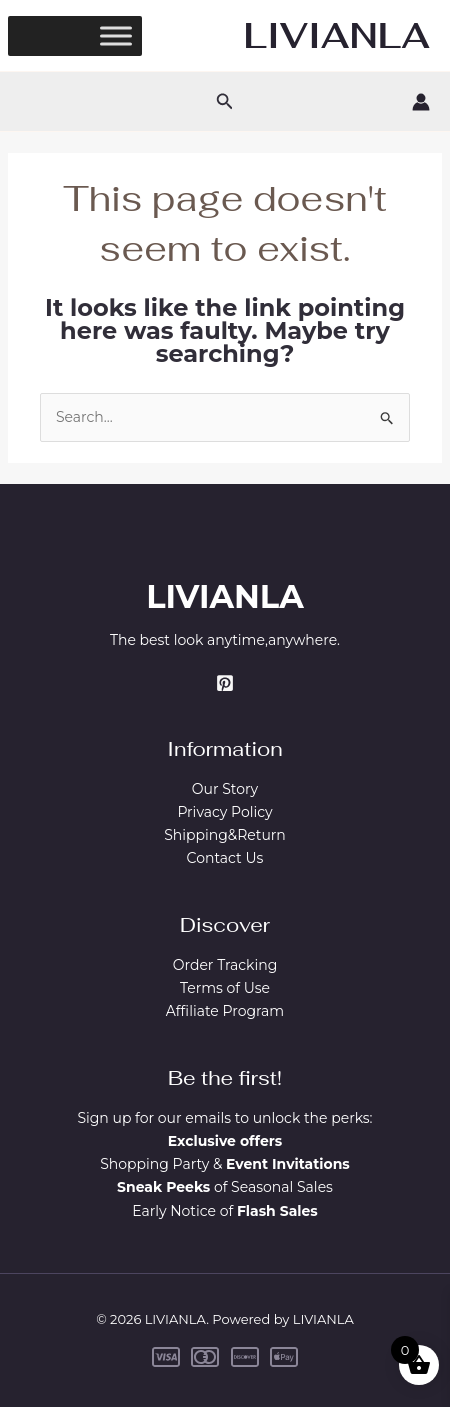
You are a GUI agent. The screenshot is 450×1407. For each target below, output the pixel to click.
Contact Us (225, 858)
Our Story (225, 789)
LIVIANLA (337, 35)
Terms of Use (225, 988)
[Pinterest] (225, 683)
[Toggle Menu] (116, 35)
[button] (225, 102)
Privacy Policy (224, 812)
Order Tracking (225, 965)
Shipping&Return (225, 835)
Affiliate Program (225, 1011)
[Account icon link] (421, 102)
